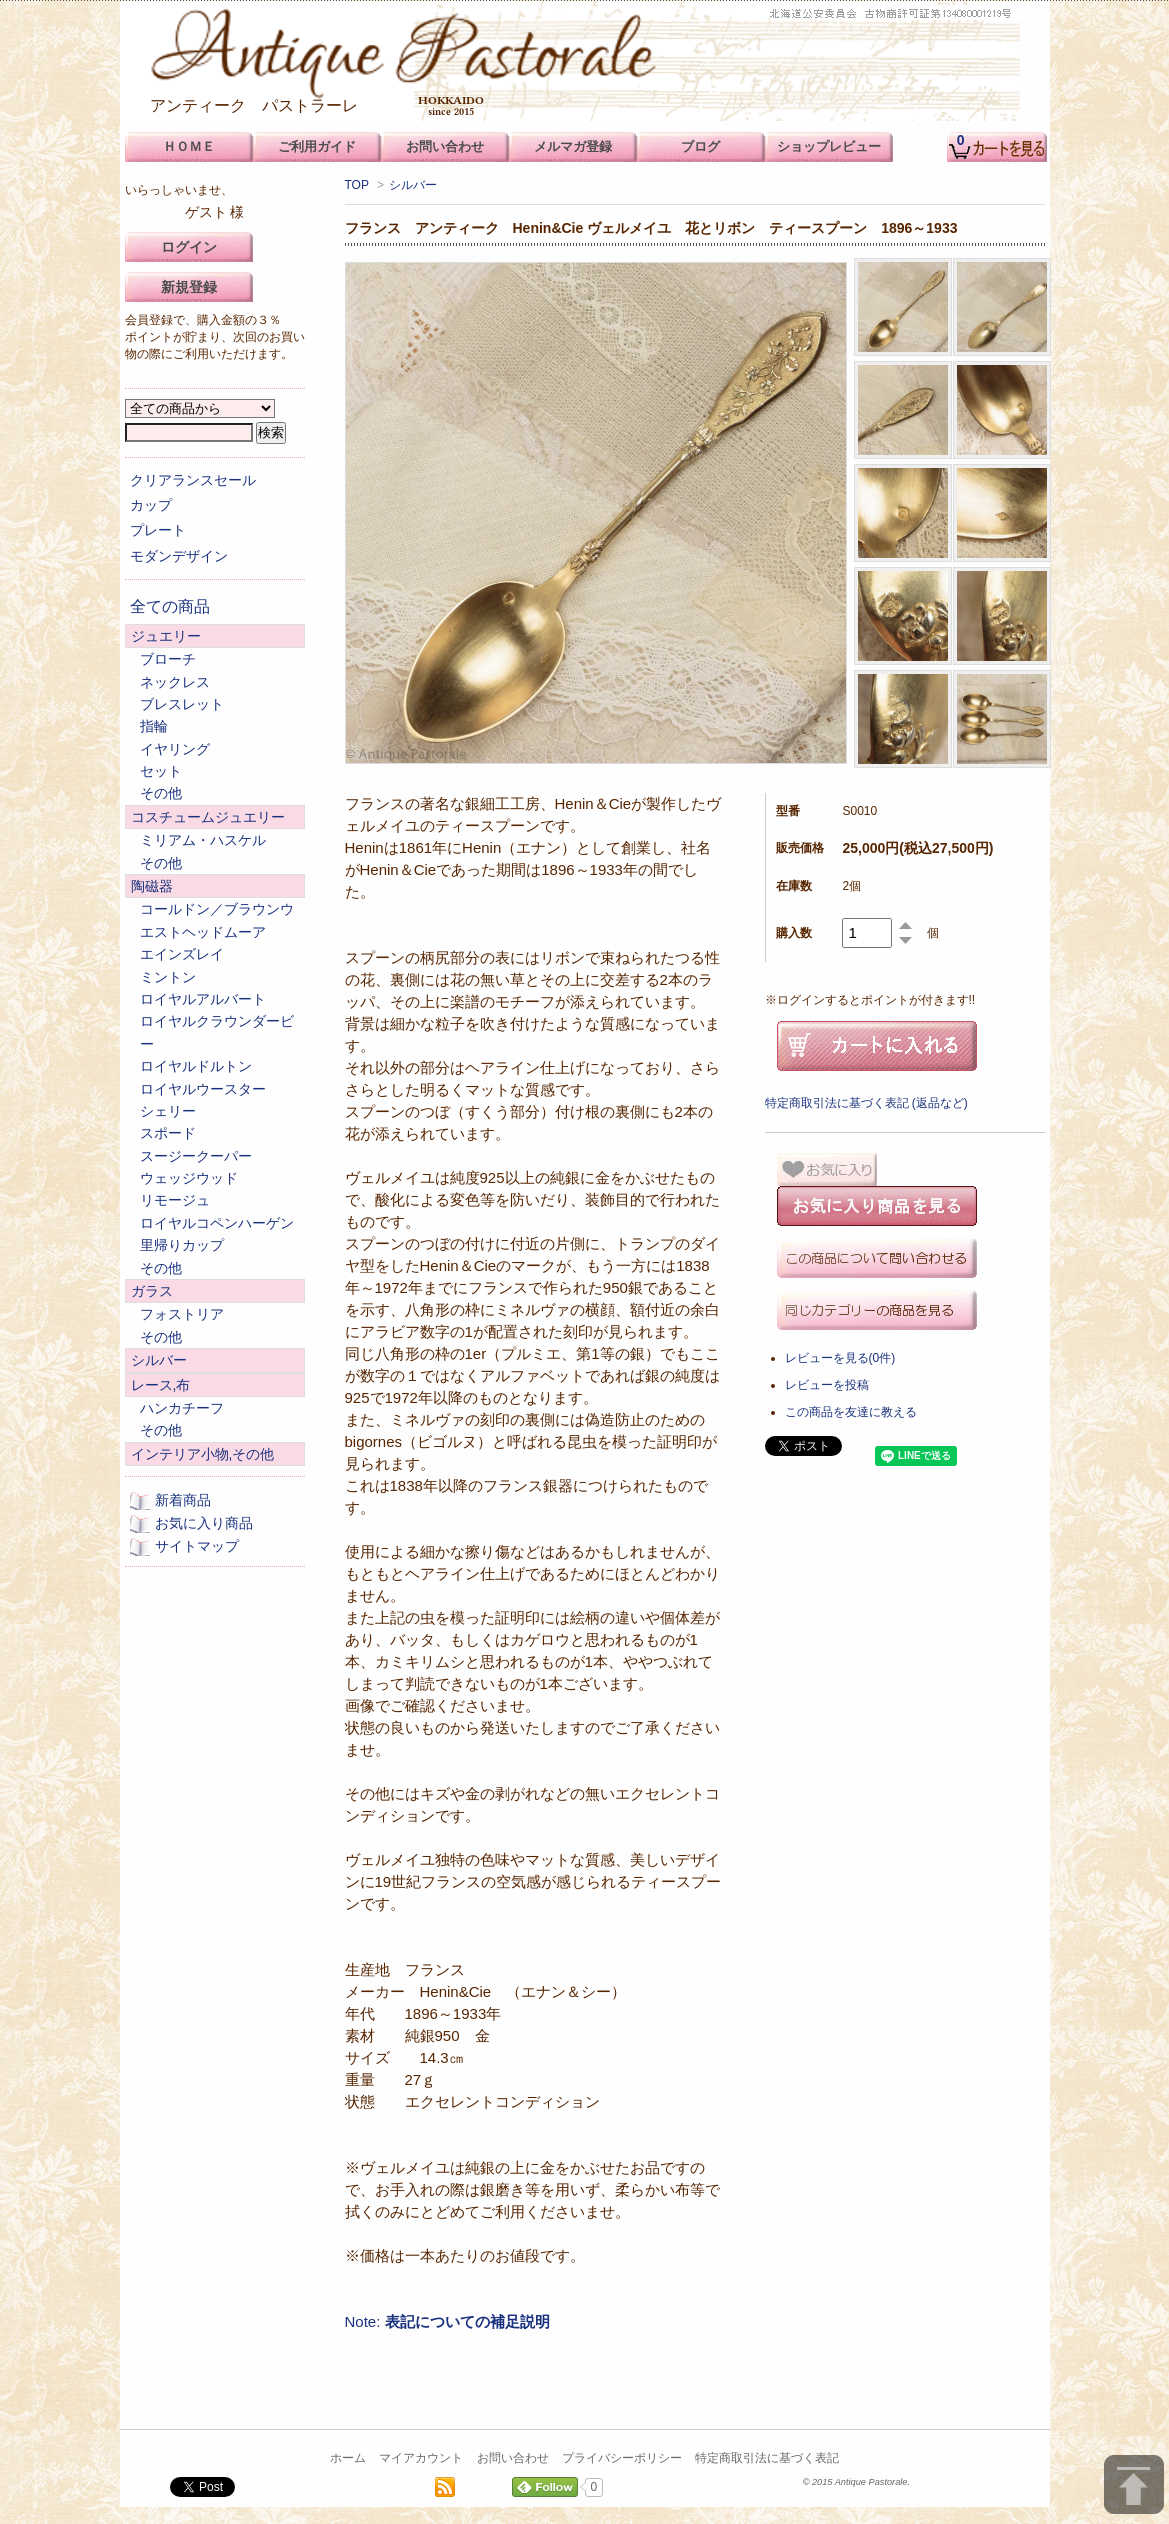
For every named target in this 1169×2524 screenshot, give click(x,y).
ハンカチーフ (182, 1408)
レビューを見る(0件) (840, 1358)
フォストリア (182, 1314)
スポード (168, 1133)
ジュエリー (166, 636)
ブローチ (168, 659)
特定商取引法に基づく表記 (767, 2458)
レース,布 (161, 1385)
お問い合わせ (513, 2458)
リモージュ (175, 1200)
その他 (161, 793)
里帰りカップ (182, 1245)
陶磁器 (152, 886)
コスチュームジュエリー (208, 817)
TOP (357, 185)
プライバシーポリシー (622, 2458)
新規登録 (189, 287)
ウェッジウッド (189, 1178)
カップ (151, 505)
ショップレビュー (829, 146)
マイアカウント (421, 2458)
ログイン (189, 247)
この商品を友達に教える (851, 1412)
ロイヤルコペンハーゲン (217, 1223)
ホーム (348, 2458)
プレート (158, 530)
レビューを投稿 (827, 1385)
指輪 (154, 726)
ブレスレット (182, 704)
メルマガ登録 (573, 146)
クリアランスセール (193, 480)
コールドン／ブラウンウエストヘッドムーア (217, 920)
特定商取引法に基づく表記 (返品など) (866, 1103)
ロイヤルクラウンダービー (217, 1032)
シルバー (413, 185)
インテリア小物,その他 (203, 1454)
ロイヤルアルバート (203, 999)
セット (161, 771)
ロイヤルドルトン (196, 1066)
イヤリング (175, 749)
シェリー (168, 1111)
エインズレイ (182, 954)
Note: (447, 2321)
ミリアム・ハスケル (203, 840)
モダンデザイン (179, 556)
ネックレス (175, 682)
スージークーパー (196, 1156)
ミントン (168, 977)
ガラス (152, 1291)
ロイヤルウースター (203, 1089)
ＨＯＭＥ (189, 146)
